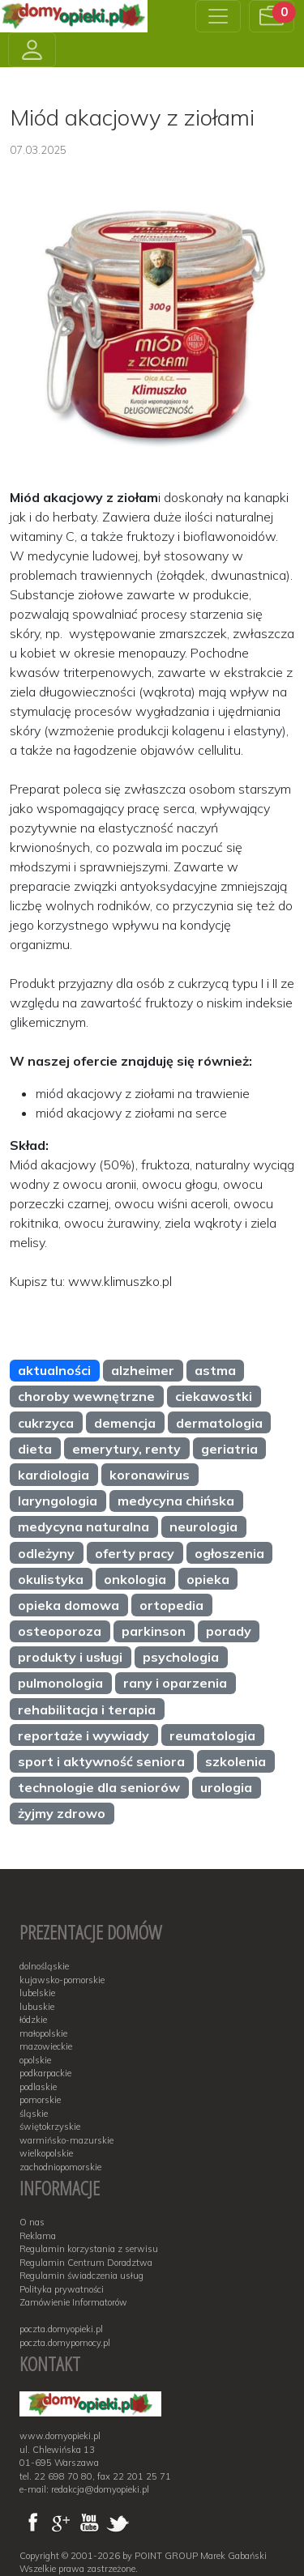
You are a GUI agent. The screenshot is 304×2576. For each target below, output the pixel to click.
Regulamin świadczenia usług (81, 2275)
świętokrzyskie (49, 2126)
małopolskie (43, 2033)
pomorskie (40, 2100)
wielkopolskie (46, 2153)
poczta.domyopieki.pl (61, 2329)
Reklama (37, 2236)
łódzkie (33, 2019)
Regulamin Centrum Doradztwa (85, 2262)
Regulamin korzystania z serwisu (88, 2249)
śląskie (33, 2113)
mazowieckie (45, 2046)
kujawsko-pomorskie (62, 1980)
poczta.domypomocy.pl (64, 2342)
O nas (32, 2222)
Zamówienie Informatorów (73, 2302)
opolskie (35, 2060)
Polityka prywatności (61, 2289)
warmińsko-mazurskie (66, 2140)
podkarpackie (45, 2073)
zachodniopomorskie (60, 2167)
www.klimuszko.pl (120, 1281)
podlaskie (38, 2087)
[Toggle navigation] (218, 16)
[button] (271, 16)
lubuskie (36, 2006)
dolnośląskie (44, 1966)
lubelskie (37, 1993)
